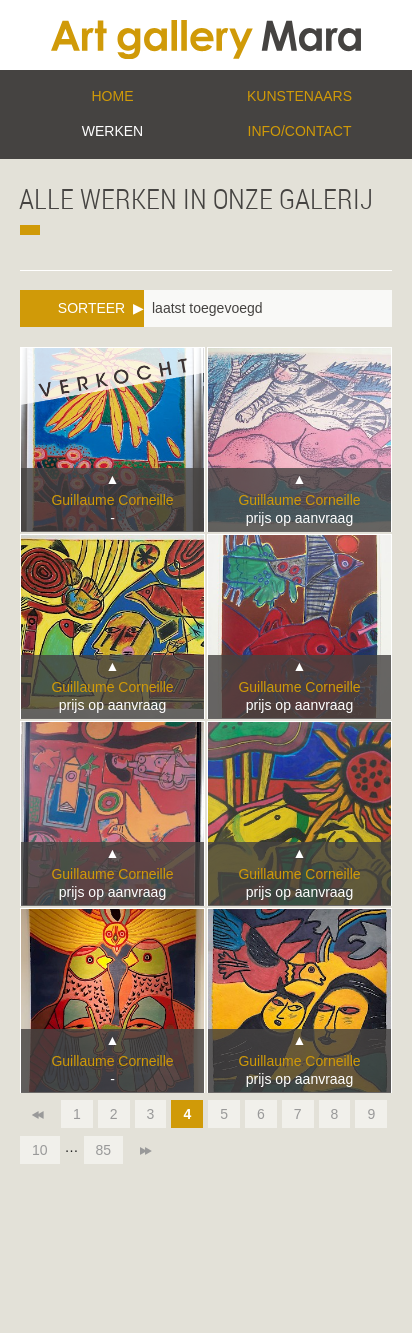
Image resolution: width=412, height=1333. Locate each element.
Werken (112, 131)
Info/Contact (300, 131)
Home (113, 96)
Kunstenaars (299, 96)
